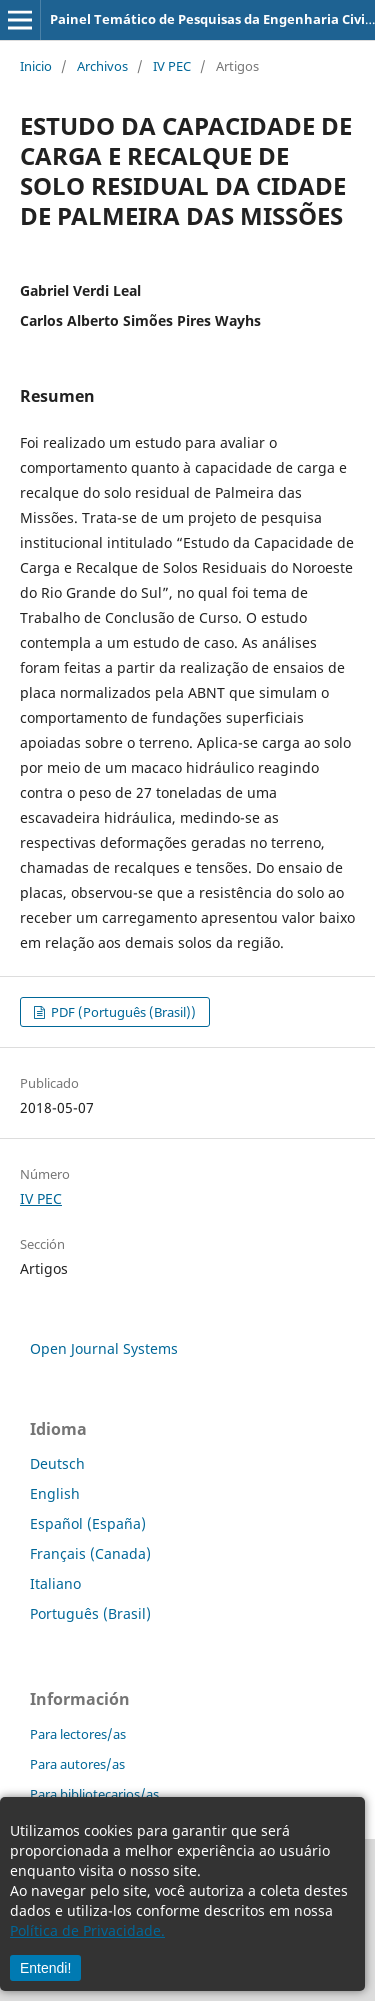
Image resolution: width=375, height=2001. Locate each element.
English (55, 1493)
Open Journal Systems (104, 1348)
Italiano (55, 1583)
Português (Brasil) (90, 1613)
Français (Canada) (90, 1553)
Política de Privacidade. (87, 1930)
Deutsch (57, 1463)
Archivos (102, 66)
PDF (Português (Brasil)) (122, 1012)
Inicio (36, 66)
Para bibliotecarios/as (94, 1794)
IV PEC (172, 66)
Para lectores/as (78, 1734)
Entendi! (45, 1968)
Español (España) (88, 1523)
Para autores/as (77, 1764)
